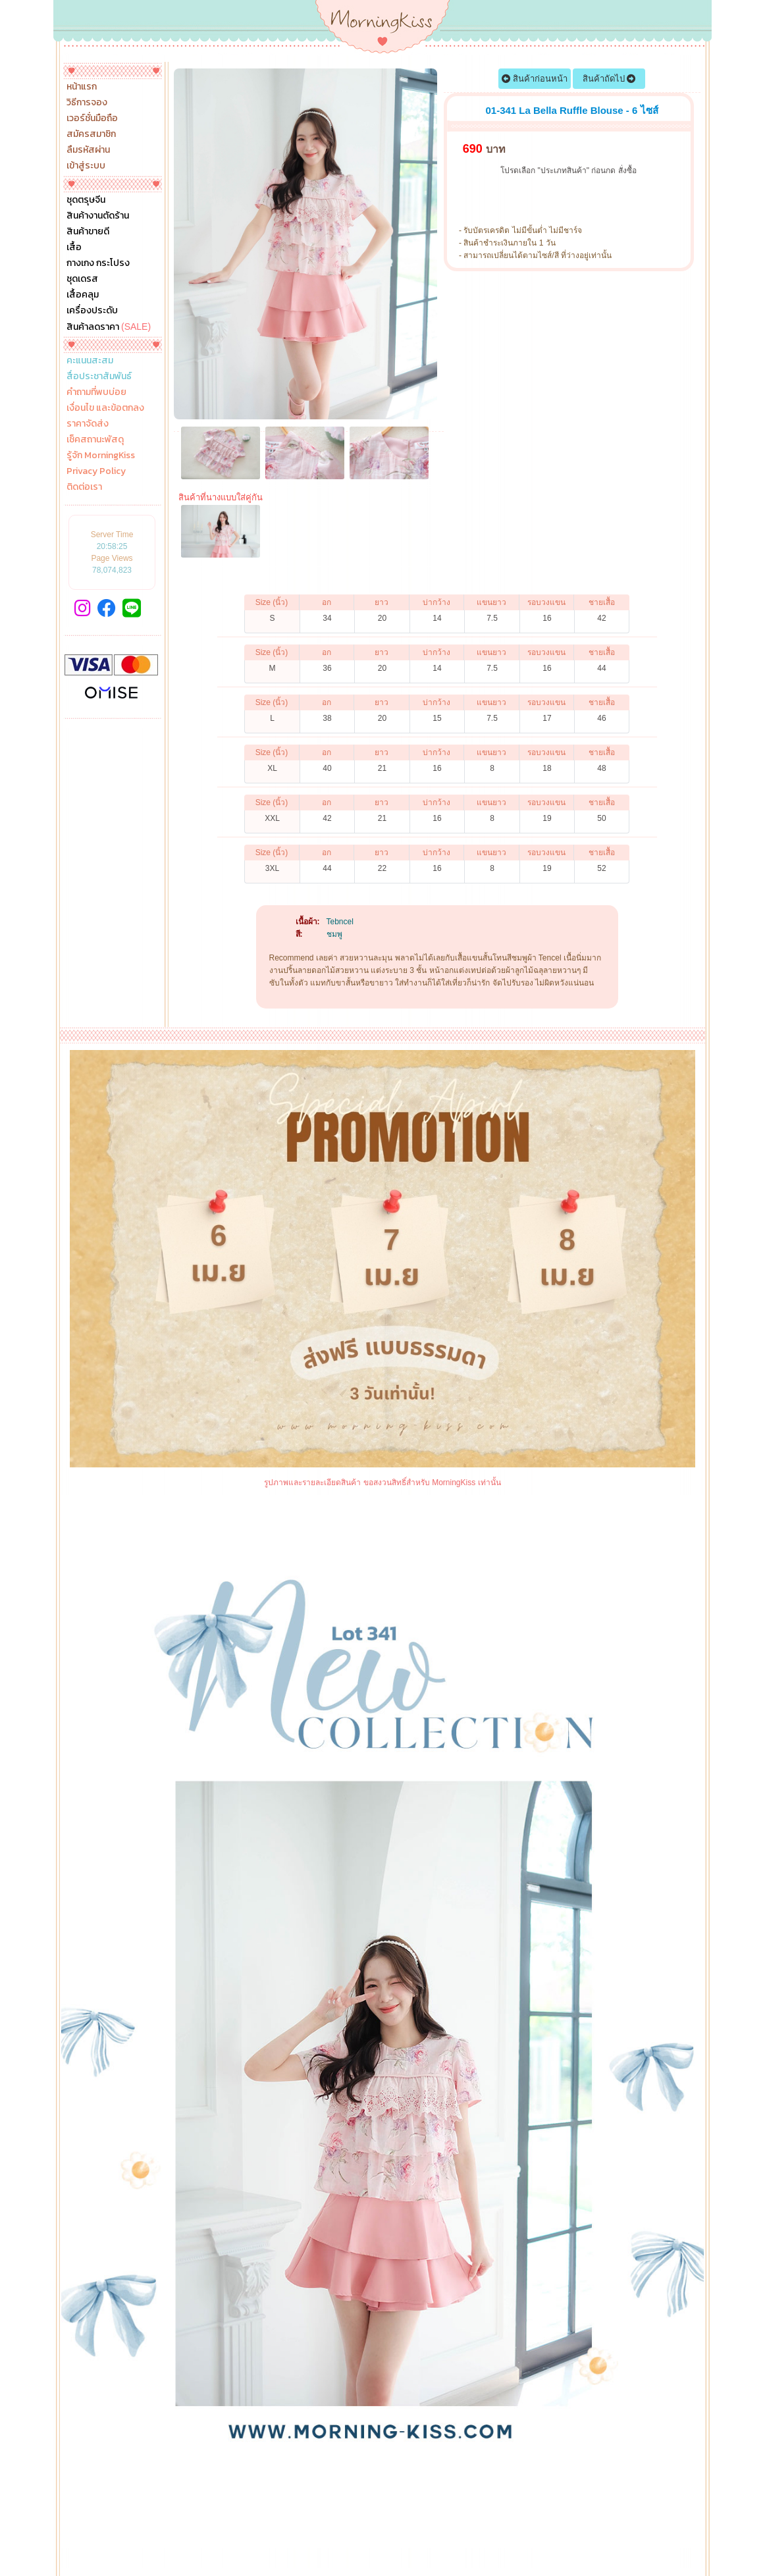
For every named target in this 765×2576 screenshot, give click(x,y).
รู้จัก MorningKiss (100, 455)
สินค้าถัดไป (609, 79)
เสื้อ (74, 247)
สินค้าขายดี (87, 231)
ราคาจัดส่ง (87, 424)
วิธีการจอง (86, 102)
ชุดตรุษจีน (85, 200)
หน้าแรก (81, 86)
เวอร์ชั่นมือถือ (92, 118)
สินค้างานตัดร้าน (97, 216)
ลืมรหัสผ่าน (88, 150)
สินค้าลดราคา (108, 326)
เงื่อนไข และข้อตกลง (105, 408)
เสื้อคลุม (82, 295)
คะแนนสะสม (89, 360)
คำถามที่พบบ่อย (96, 392)
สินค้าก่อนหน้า (534, 79)
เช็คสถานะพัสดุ (95, 439)
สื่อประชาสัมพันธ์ (99, 376)
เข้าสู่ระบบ (85, 165)
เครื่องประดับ (92, 310)
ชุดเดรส (82, 279)
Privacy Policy (96, 471)
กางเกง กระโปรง (98, 263)
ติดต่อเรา (84, 487)
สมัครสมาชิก (91, 134)
